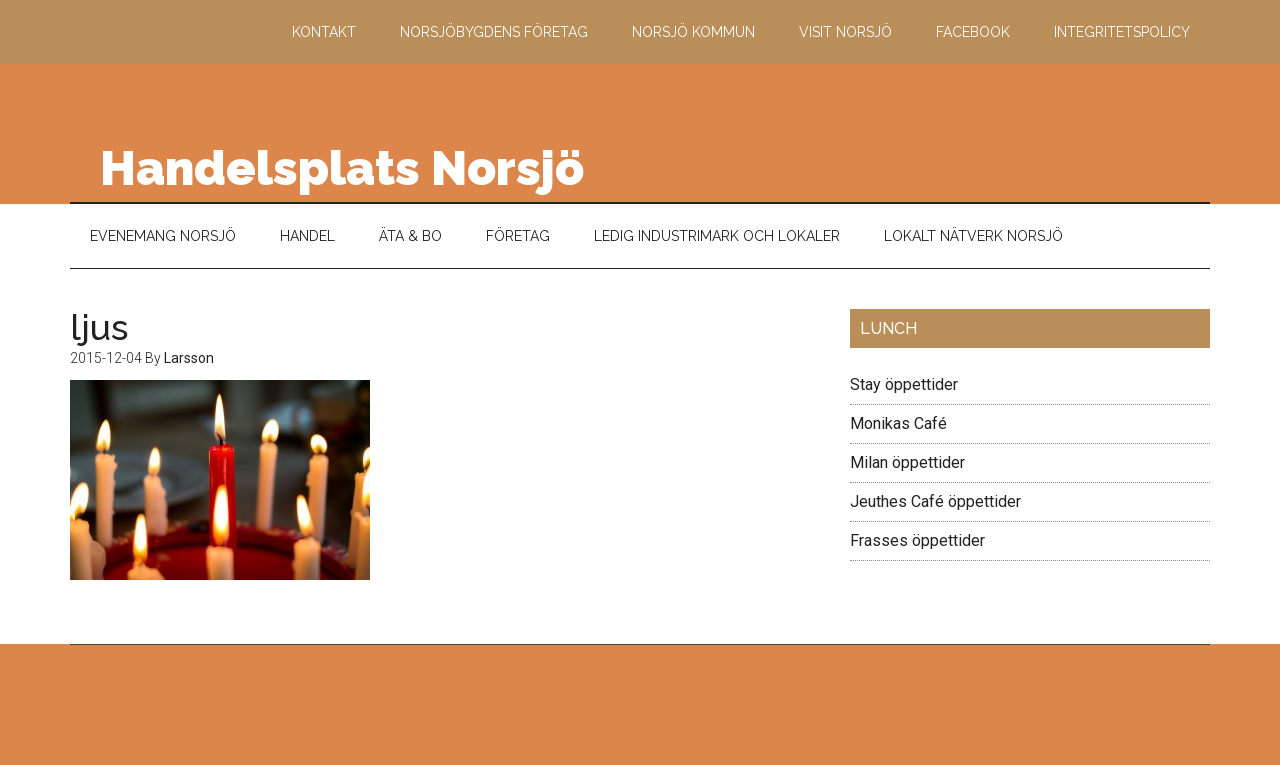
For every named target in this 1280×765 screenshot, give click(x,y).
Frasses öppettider (917, 540)
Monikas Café (898, 423)
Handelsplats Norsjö (342, 168)
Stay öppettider (904, 384)
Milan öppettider (907, 462)
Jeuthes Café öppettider (935, 501)
